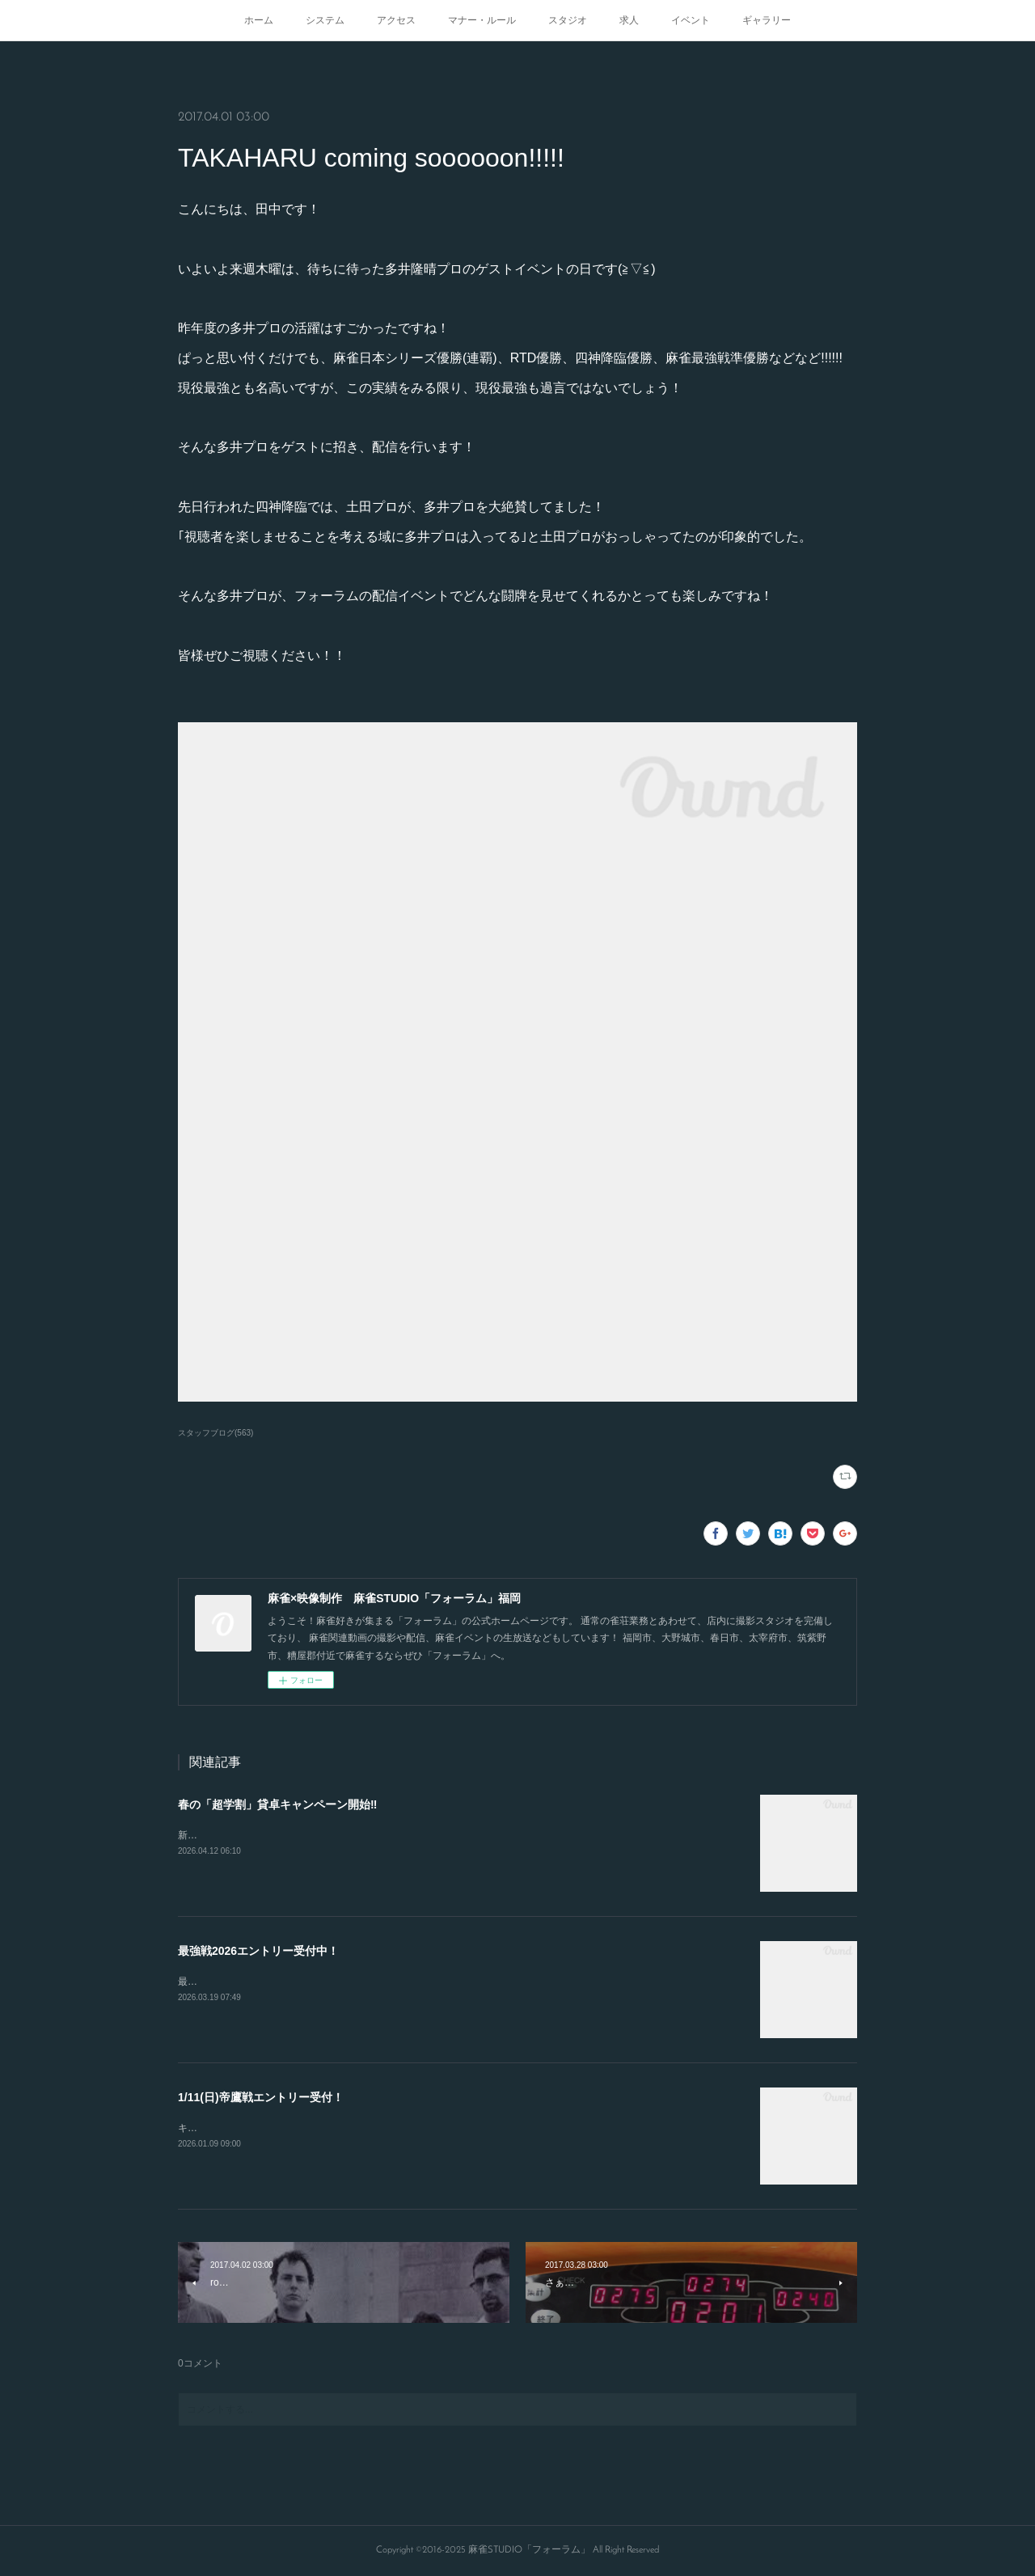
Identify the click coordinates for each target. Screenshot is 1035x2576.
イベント (690, 20)
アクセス (396, 20)
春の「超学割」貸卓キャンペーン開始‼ (277, 1804)
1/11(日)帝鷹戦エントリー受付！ (261, 2097)
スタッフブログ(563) (215, 1432)
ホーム (258, 20)
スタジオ (567, 20)
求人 (629, 20)
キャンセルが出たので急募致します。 (260, 2128)
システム (325, 20)
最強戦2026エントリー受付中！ (258, 1950)
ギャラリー (766, 20)
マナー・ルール (482, 20)
